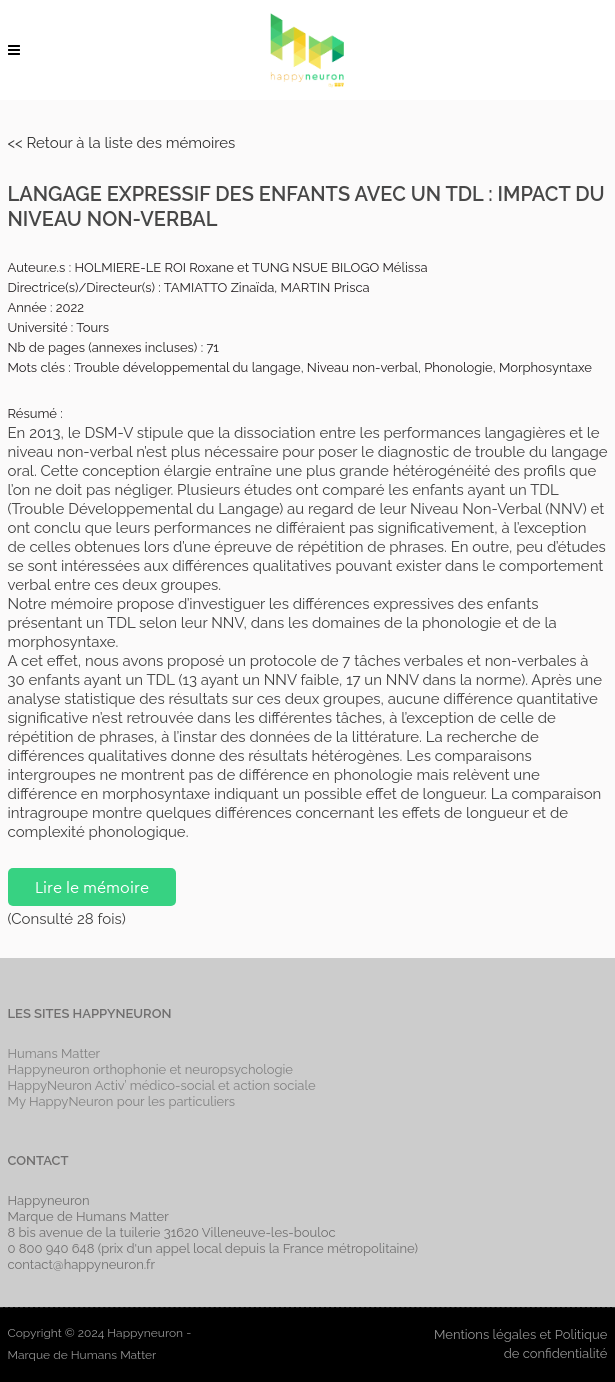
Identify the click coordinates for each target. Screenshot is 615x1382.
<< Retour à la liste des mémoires (122, 143)
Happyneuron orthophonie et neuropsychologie (151, 1069)
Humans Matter (54, 1053)
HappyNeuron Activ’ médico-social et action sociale (162, 1085)
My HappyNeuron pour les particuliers (122, 1101)
